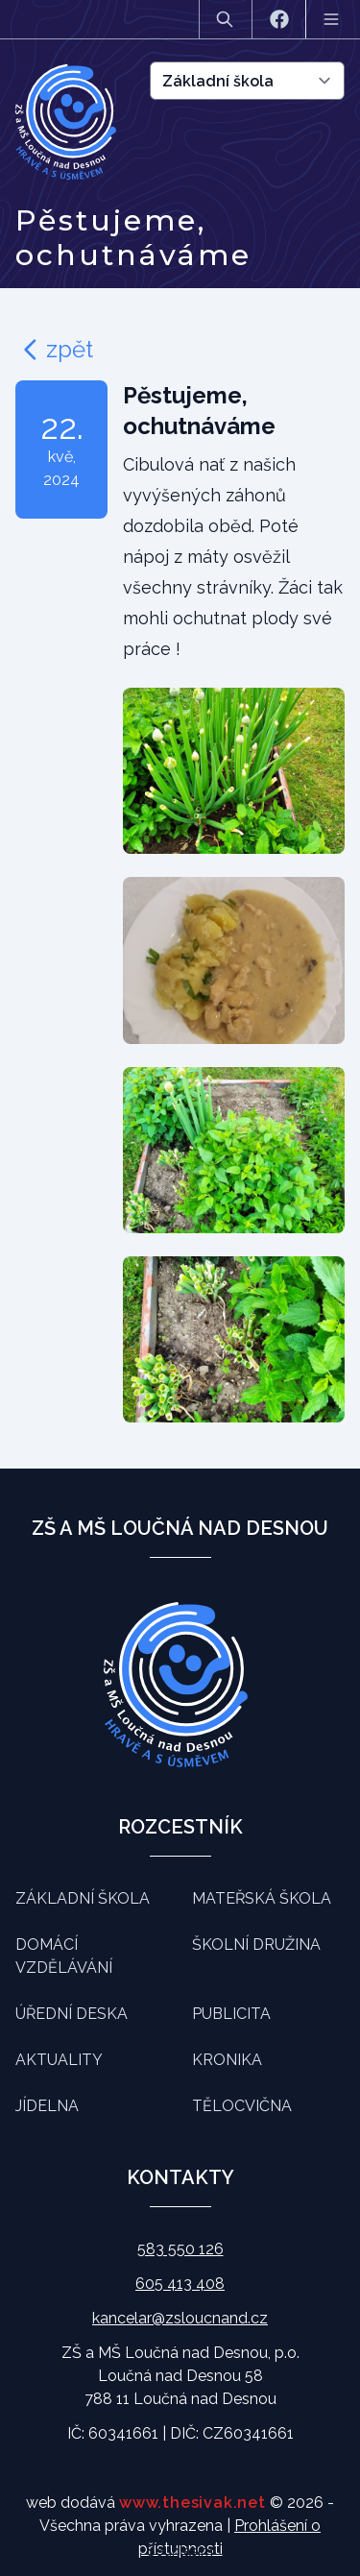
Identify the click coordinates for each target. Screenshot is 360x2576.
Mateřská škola (261, 1898)
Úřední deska (71, 2014)
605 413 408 (180, 2283)
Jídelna (47, 2106)
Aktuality (59, 2060)
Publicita (231, 2014)
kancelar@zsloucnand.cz (180, 2318)
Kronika (227, 2060)
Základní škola (82, 1898)
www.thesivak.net (192, 2502)
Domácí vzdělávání (63, 1956)
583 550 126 (180, 2249)
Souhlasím (180, 2551)
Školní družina (256, 1944)
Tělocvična (242, 2106)
